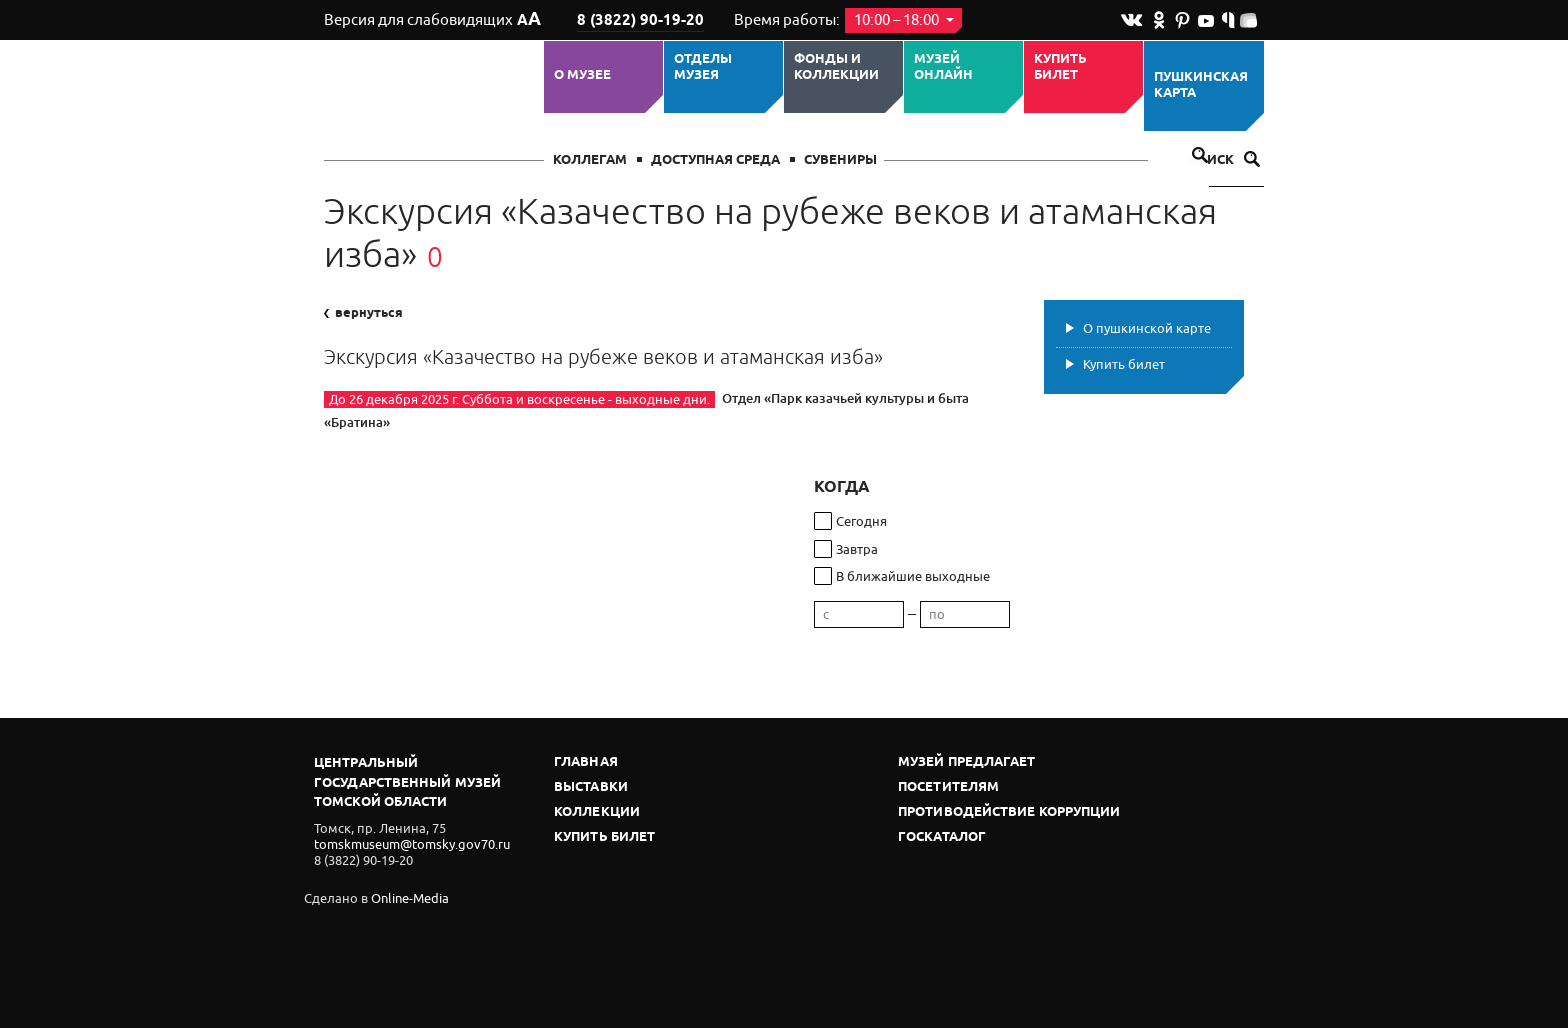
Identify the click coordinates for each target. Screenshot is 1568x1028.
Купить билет (1060, 67)
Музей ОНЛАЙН (943, 67)
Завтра (857, 549)
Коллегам (590, 160)
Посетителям (948, 787)
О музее (582, 75)
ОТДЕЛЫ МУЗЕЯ (703, 67)
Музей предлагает (967, 762)
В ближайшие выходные (913, 576)
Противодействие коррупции (1009, 812)
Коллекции (597, 812)
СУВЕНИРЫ (840, 160)
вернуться (363, 313)
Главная (586, 762)
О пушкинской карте (1147, 328)
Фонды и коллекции (836, 67)
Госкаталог (942, 837)
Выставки (591, 787)
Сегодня (861, 521)
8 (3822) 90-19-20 (640, 21)
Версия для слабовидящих (432, 20)
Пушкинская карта (1201, 85)
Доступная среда (715, 160)
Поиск (1224, 160)
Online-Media (410, 898)
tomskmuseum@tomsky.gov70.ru (412, 844)
